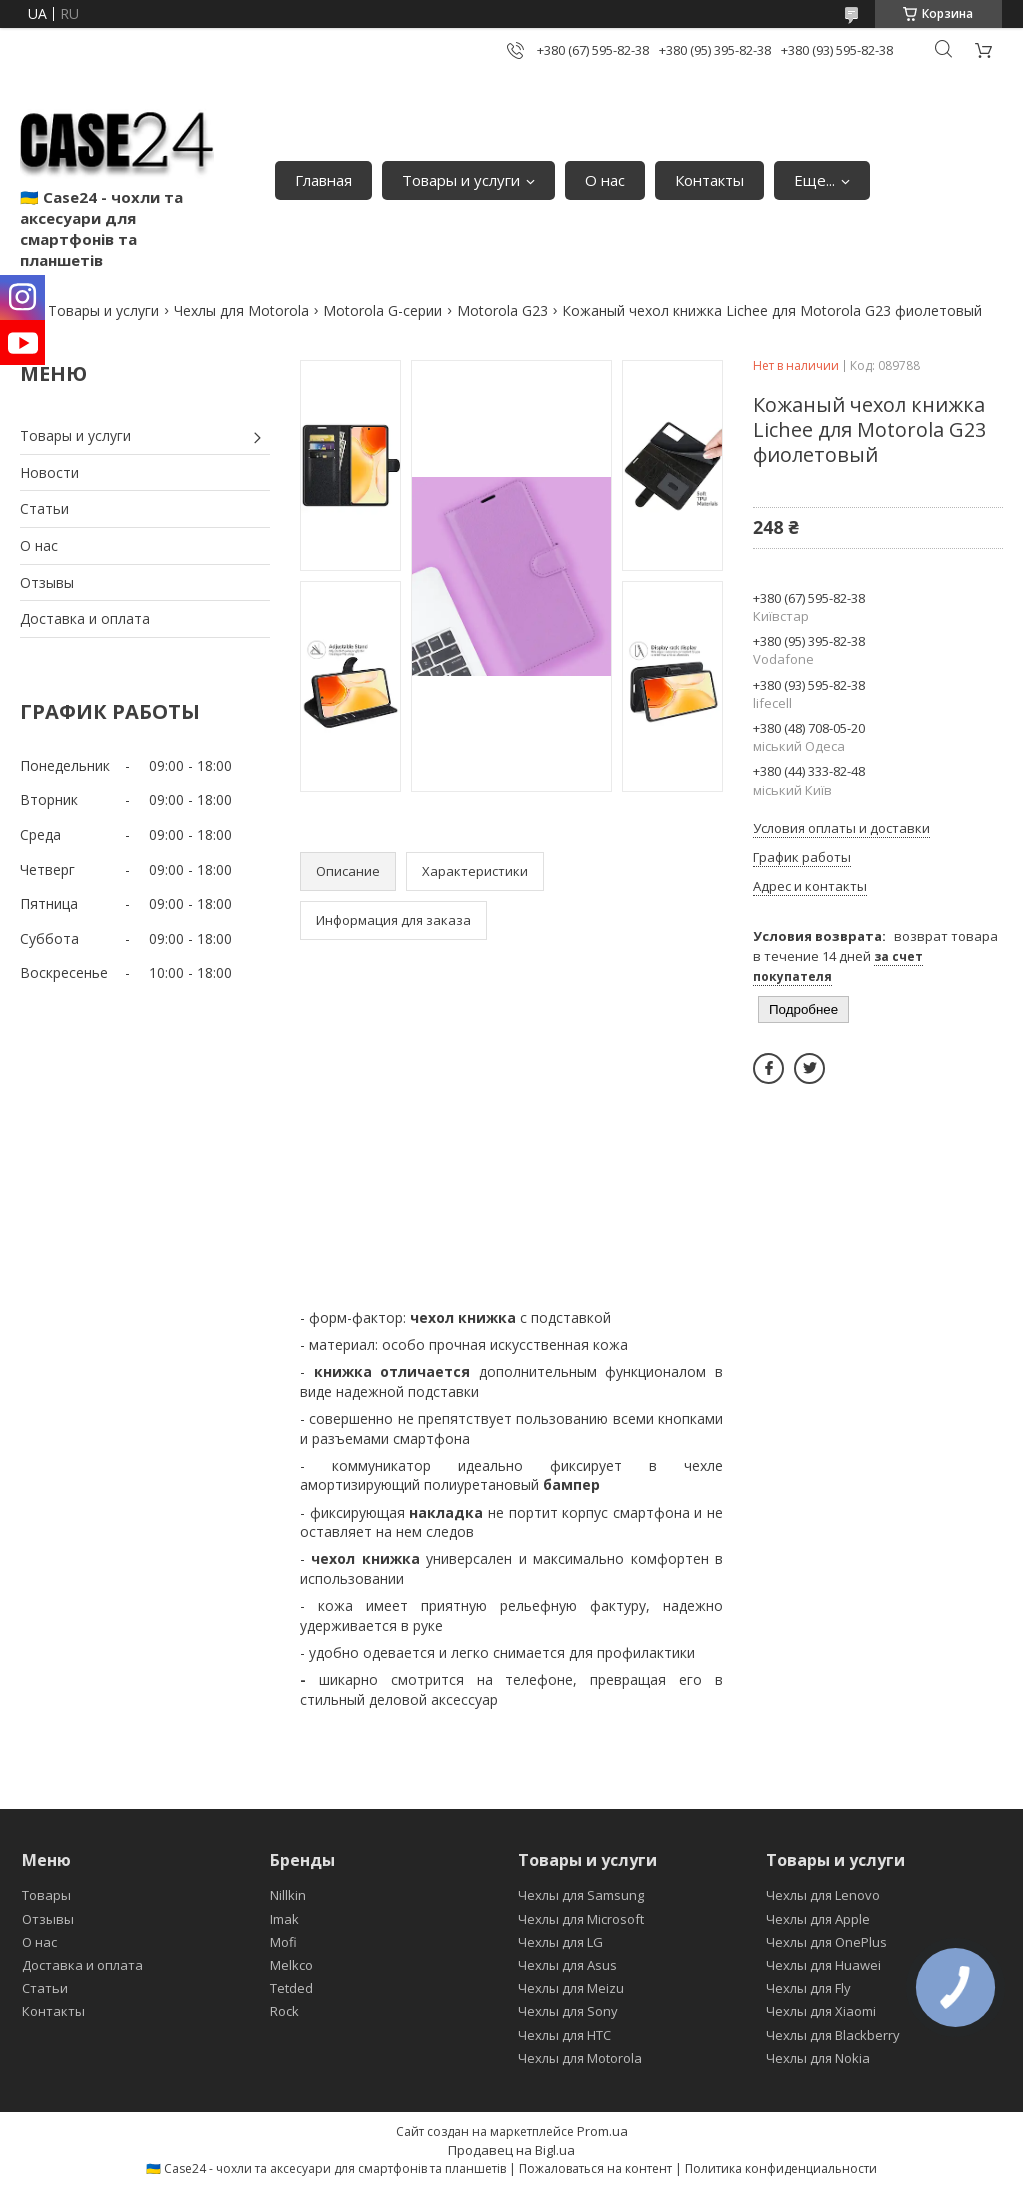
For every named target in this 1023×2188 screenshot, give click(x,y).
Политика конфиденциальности (781, 2168)
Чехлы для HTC (564, 2035)
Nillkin (288, 1895)
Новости (49, 472)
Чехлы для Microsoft (581, 1919)
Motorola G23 (502, 310)
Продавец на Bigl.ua (511, 2150)
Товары (46, 1895)
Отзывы (47, 582)
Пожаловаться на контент (595, 2168)
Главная (323, 180)
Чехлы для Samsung (581, 1895)
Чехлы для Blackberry (833, 2035)
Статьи (44, 508)
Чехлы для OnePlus (826, 1942)
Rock (284, 2011)
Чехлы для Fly (808, 1988)
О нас (605, 180)
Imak (284, 1919)
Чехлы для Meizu (571, 1988)
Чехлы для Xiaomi (821, 2011)
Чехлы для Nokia (818, 2058)
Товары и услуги (461, 180)
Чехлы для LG (560, 1942)
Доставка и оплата (85, 618)
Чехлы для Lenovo (823, 1895)
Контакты (709, 180)
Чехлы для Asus (567, 1965)
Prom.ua (602, 2131)
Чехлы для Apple (818, 1919)
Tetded (291, 1988)
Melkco (291, 1965)
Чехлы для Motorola (241, 310)
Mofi (283, 1942)
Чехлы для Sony (568, 2011)
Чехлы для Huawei (823, 1965)
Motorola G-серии (382, 310)
